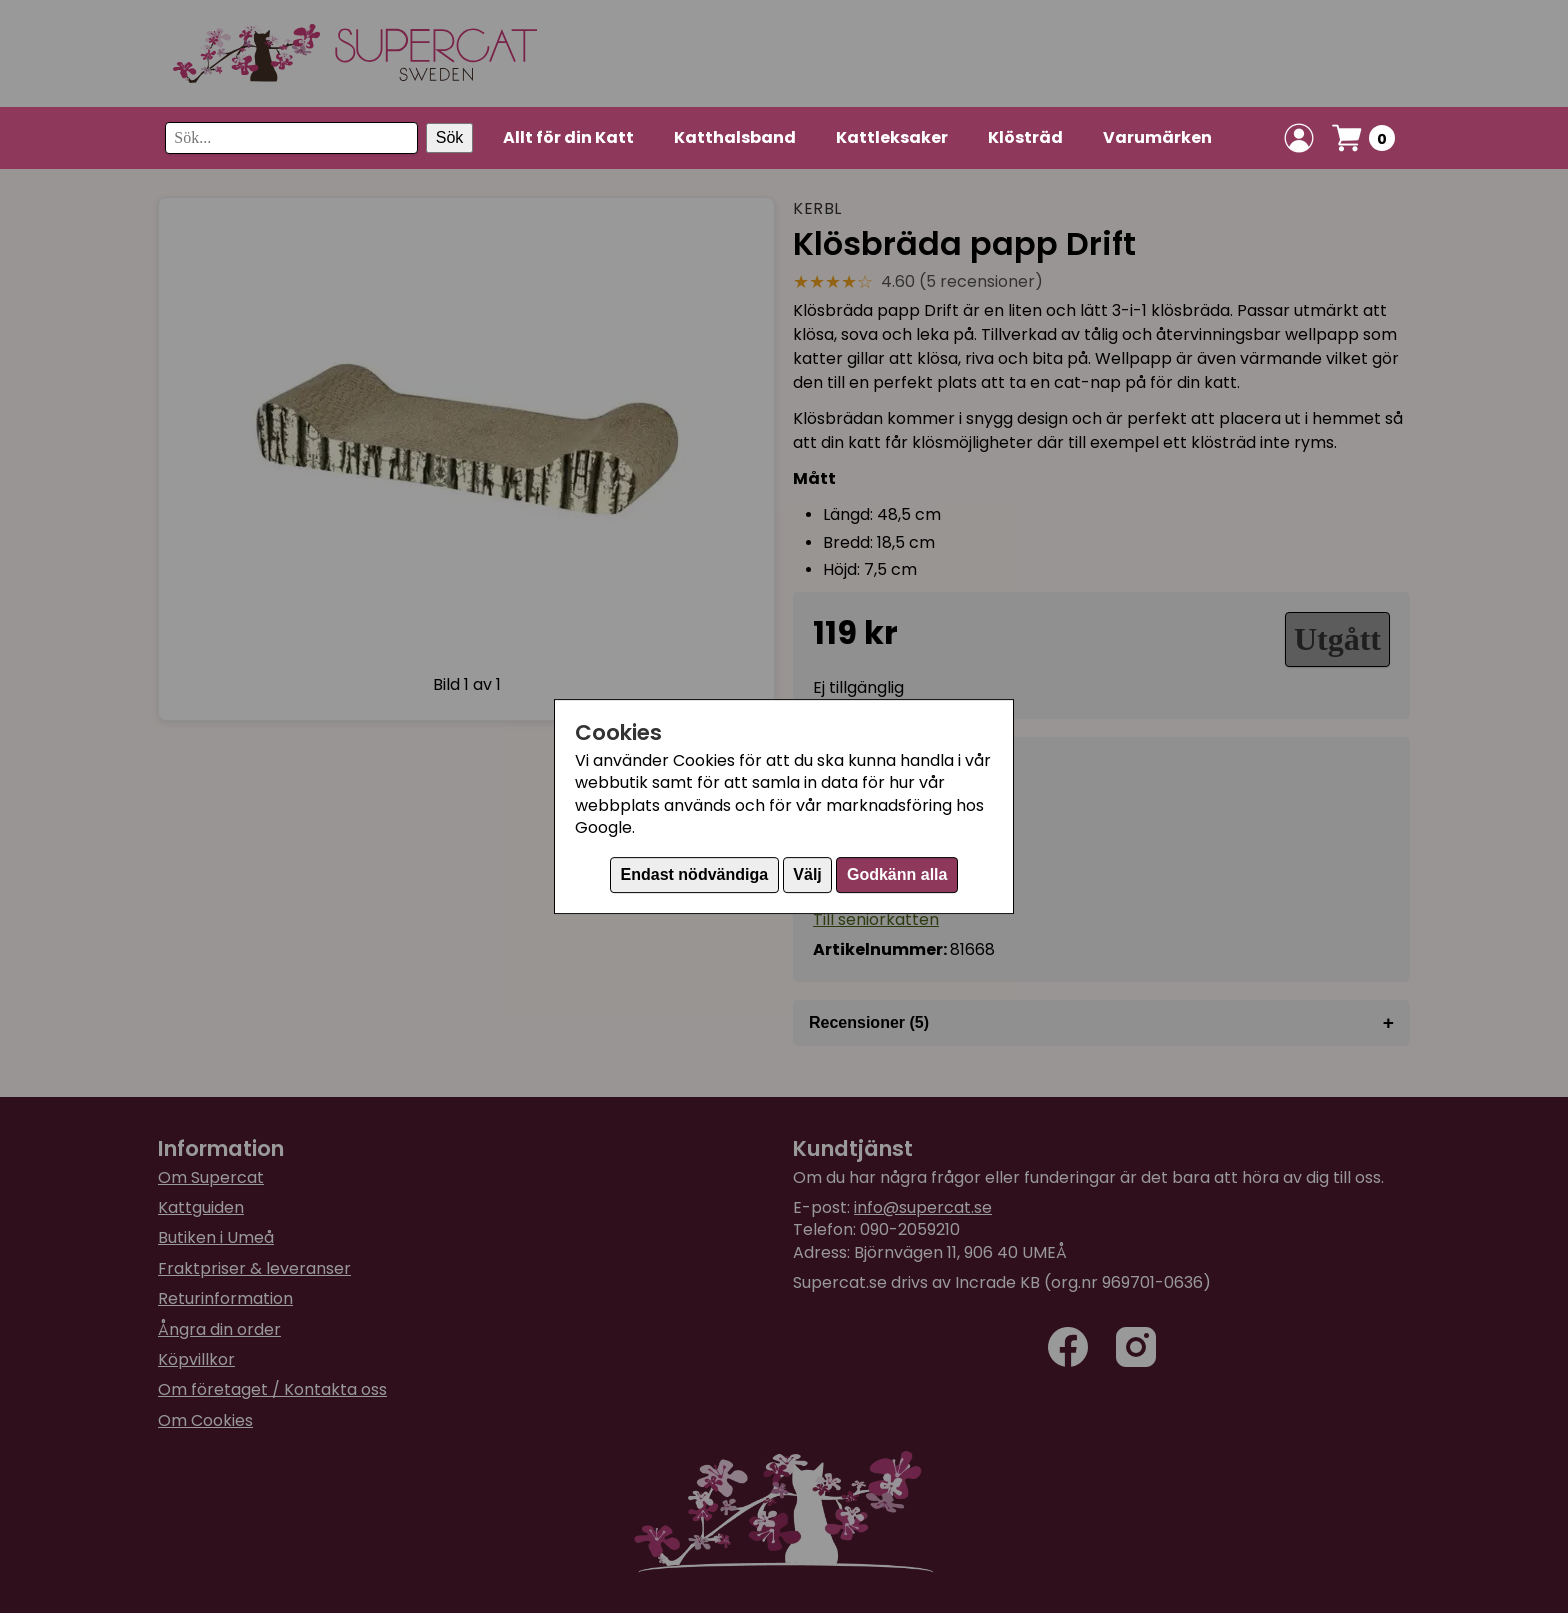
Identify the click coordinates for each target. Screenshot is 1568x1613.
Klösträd (1025, 137)
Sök (450, 137)
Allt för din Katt (568, 137)
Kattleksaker (892, 137)
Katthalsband (735, 137)
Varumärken (1157, 137)
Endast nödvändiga (695, 874)
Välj (807, 874)
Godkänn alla (897, 874)
